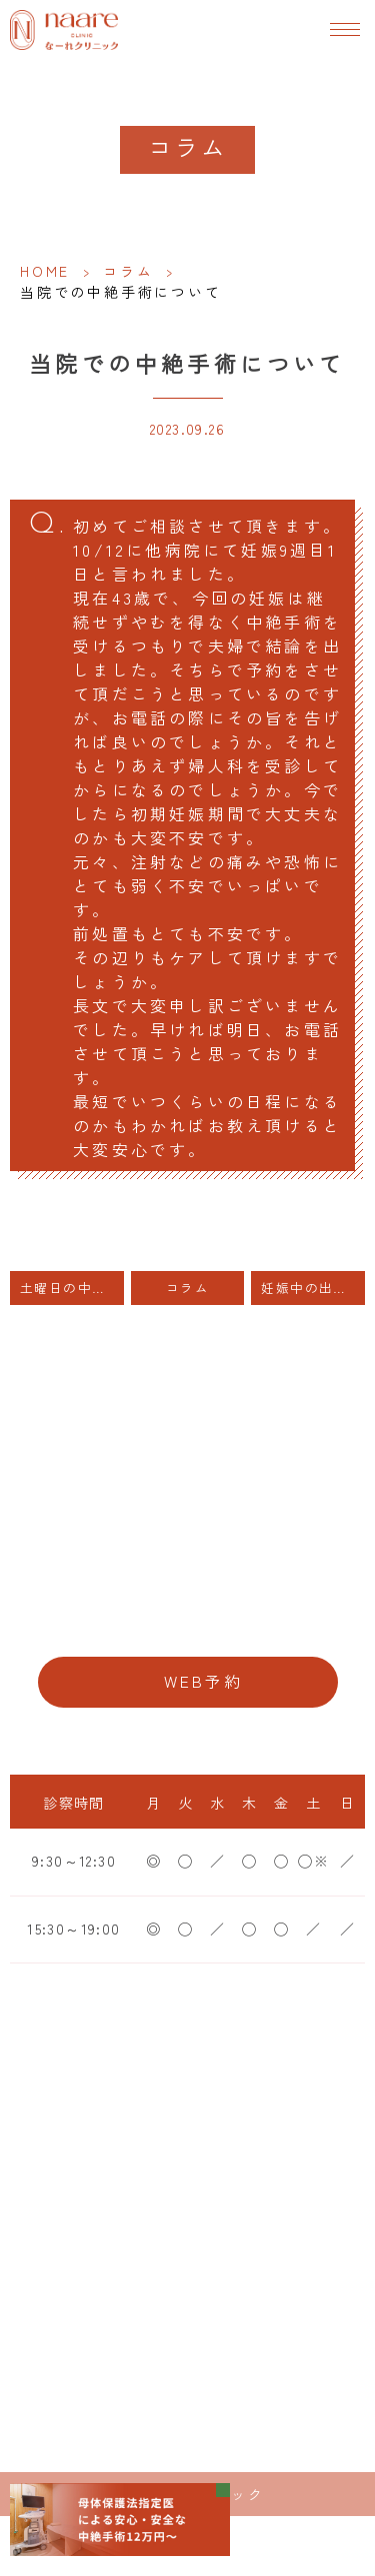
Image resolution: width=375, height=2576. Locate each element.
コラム (128, 271)
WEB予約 (204, 1681)
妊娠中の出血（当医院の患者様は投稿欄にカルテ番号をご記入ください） (313, 1287)
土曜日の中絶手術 (72, 1287)
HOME (45, 271)
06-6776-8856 (187, 1620)
